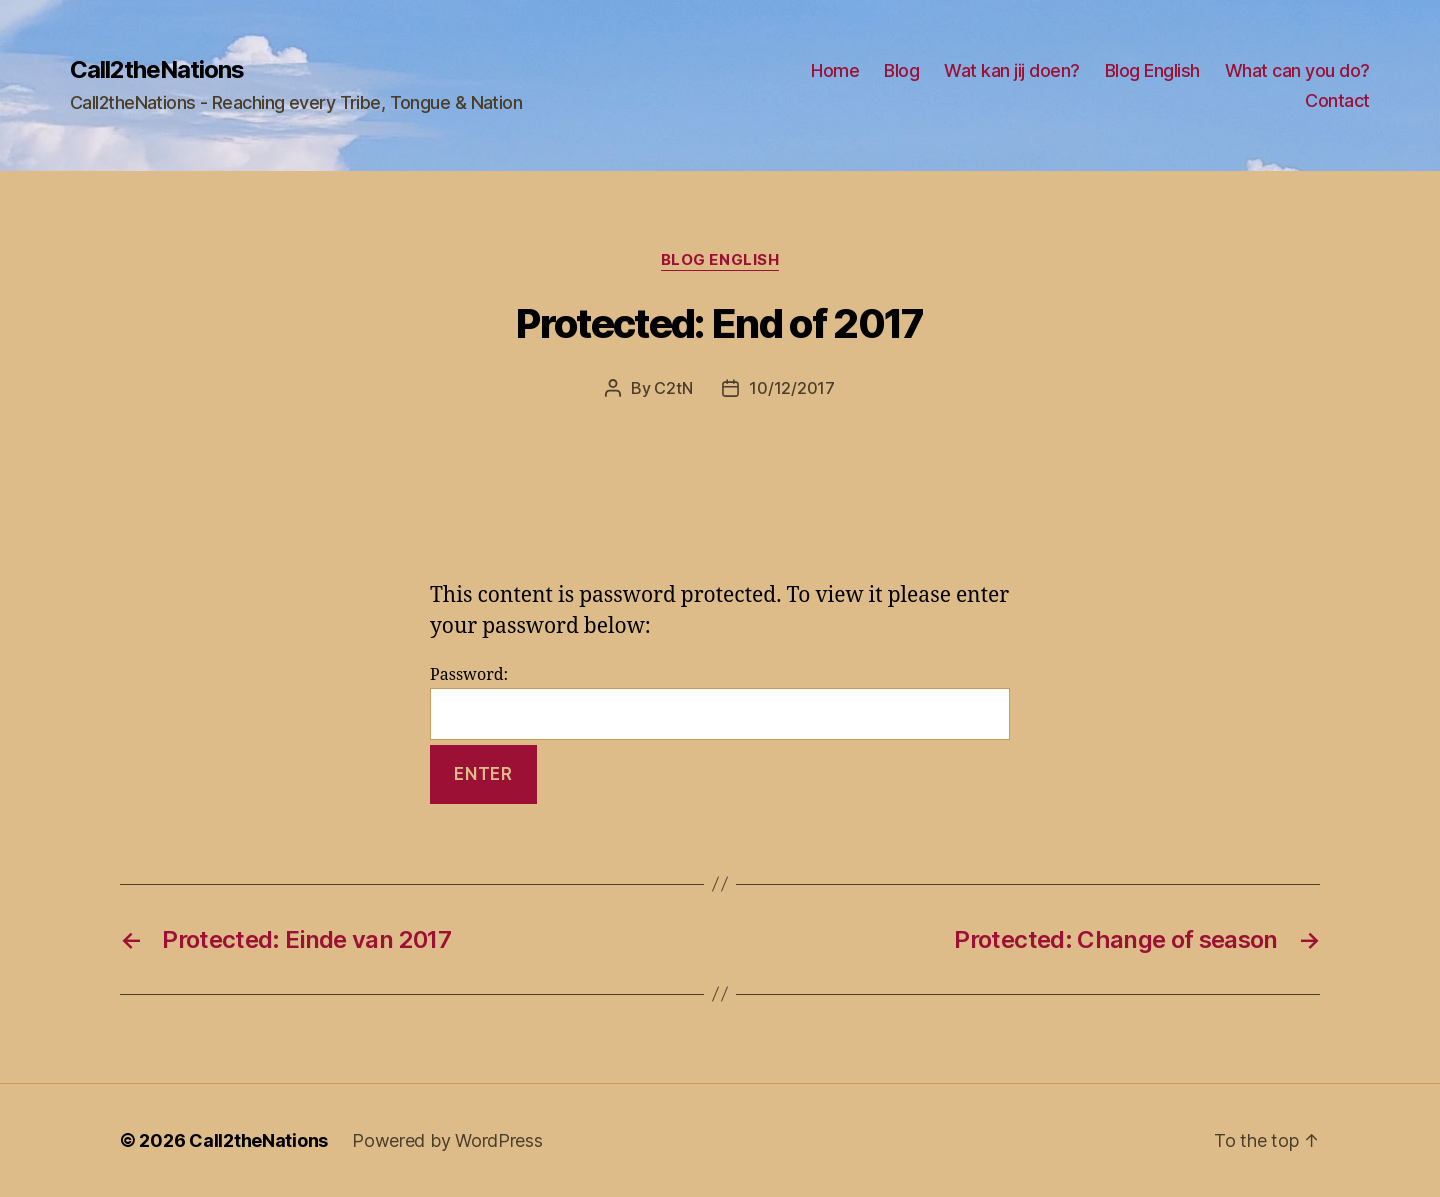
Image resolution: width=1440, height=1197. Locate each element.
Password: (720, 702)
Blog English (1152, 70)
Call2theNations (157, 70)
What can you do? (1297, 70)
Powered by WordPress (447, 1140)
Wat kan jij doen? (1012, 70)
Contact (1337, 100)
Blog (901, 70)
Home (835, 70)
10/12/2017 (791, 388)
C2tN (673, 388)
